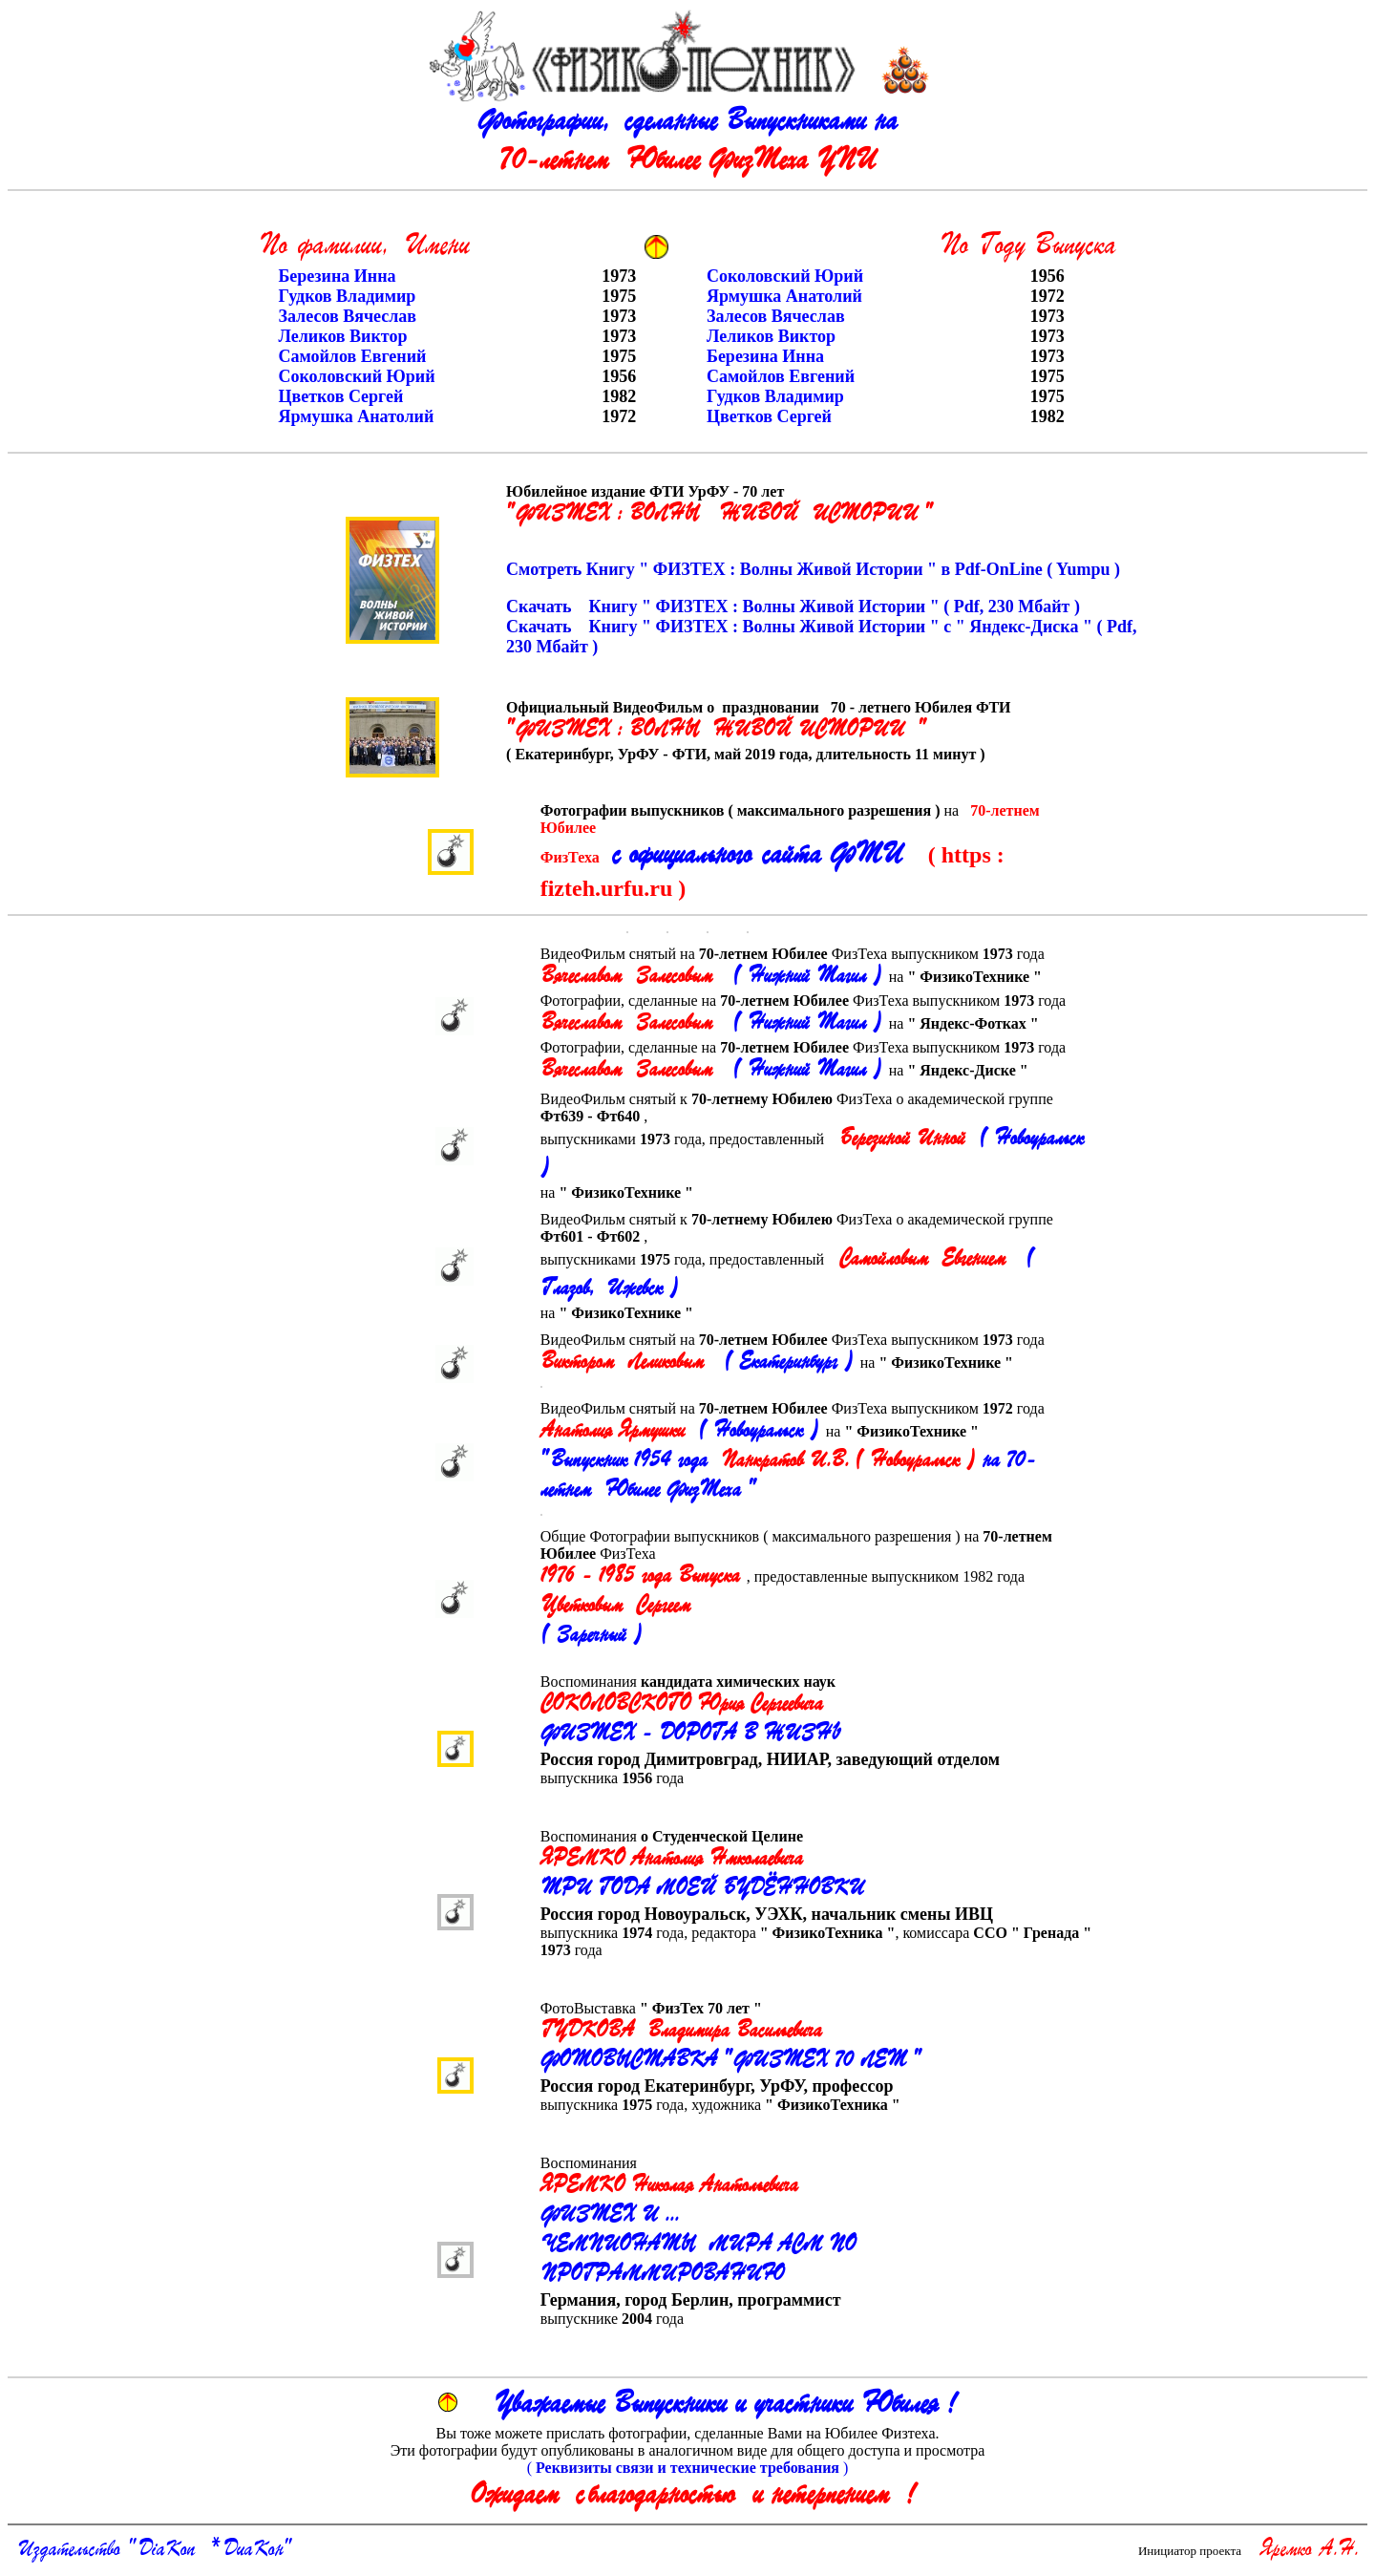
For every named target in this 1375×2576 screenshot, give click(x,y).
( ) (688, 2467)
